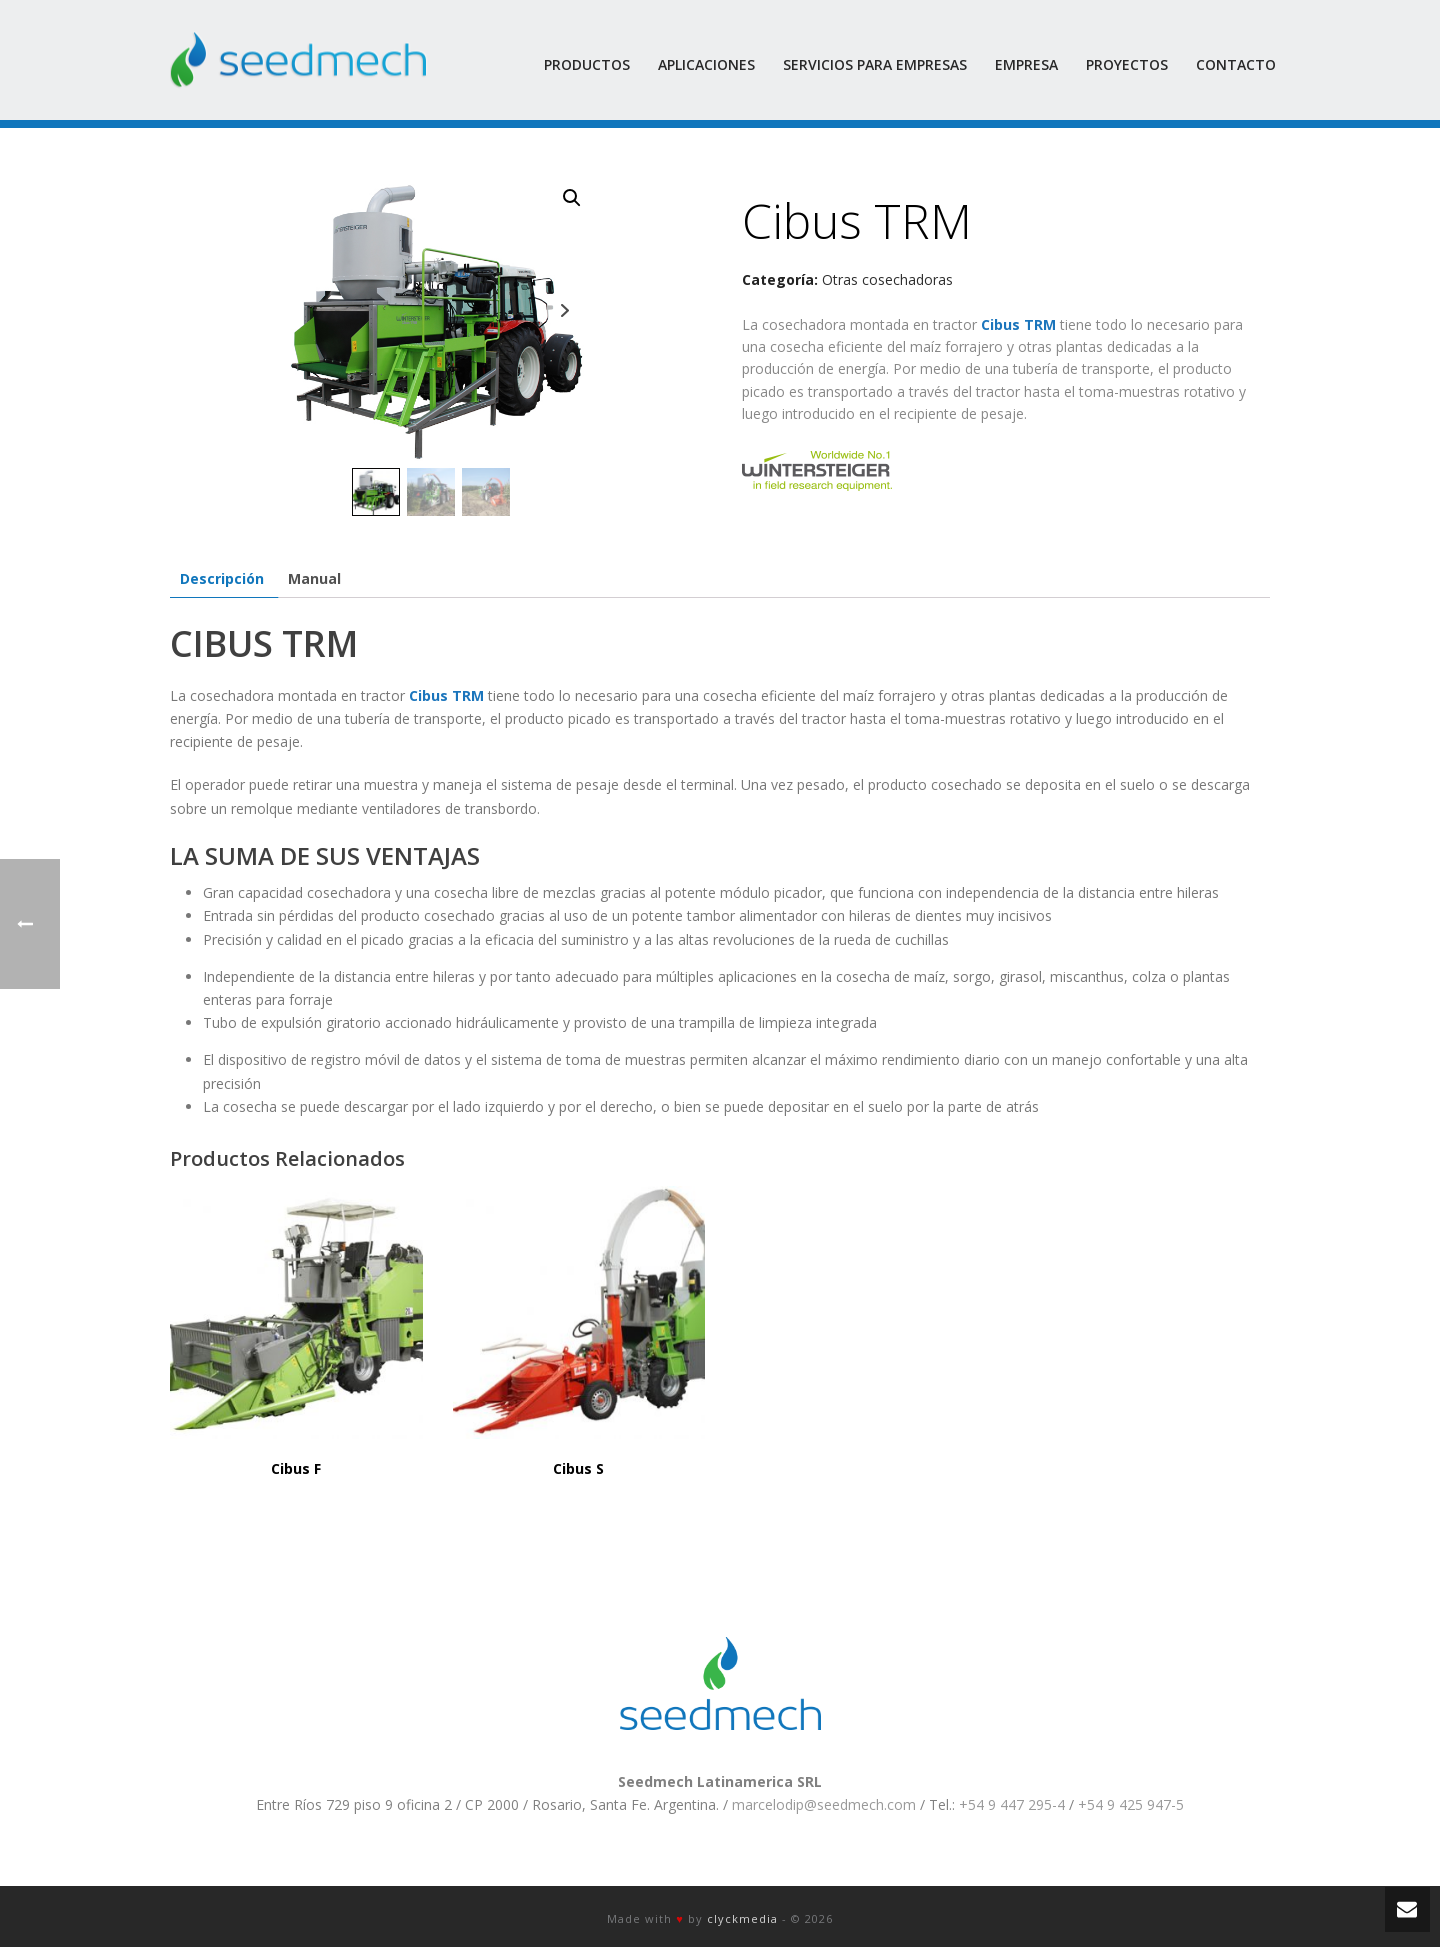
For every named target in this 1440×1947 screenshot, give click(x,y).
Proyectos (1127, 64)
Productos (587, 64)
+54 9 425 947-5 (1131, 1804)
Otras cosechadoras (887, 279)
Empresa (1026, 64)
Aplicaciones (706, 64)
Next (564, 310)
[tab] (222, 578)
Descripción (222, 578)
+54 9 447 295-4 (1012, 1804)
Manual (314, 578)
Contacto (1236, 64)
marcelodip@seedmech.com (824, 1804)
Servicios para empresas (875, 64)
